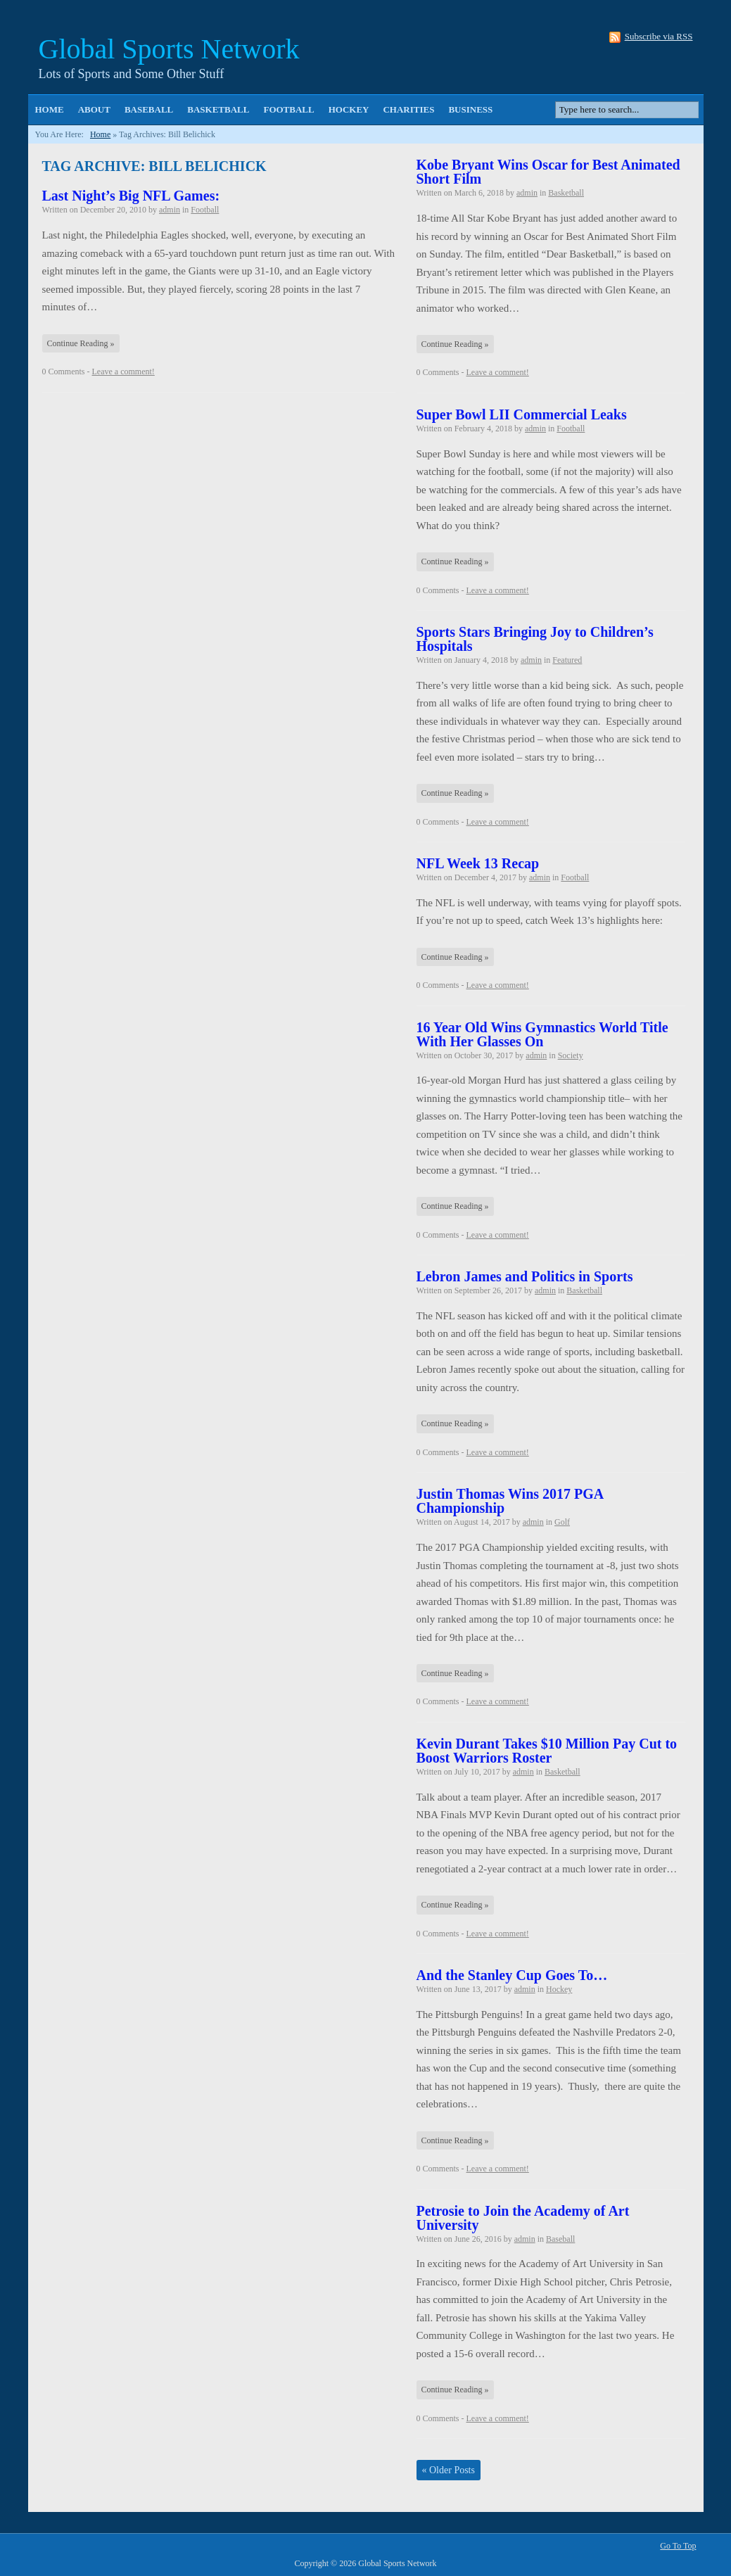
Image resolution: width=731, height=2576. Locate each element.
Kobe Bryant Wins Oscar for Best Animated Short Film (548, 171)
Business (470, 109)
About (94, 109)
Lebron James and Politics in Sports (525, 1276)
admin (169, 210)
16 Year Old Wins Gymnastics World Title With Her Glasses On (542, 1034)
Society (570, 1055)
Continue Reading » (81, 343)
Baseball (149, 109)
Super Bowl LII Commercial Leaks (522, 414)
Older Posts (448, 2470)
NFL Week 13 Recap (478, 863)
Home (49, 109)
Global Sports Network (169, 49)
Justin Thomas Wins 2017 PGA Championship (510, 1501)
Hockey (349, 109)
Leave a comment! (123, 371)
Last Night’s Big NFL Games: (131, 195)
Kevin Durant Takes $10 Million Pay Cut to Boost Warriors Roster (547, 1750)
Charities (408, 109)
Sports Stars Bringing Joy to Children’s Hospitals (535, 639)
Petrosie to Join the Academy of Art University (523, 2218)
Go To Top (678, 2546)
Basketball (218, 109)
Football (288, 109)
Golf (562, 1522)
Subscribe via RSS (659, 37)
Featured (567, 660)
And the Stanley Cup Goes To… (512, 1975)
